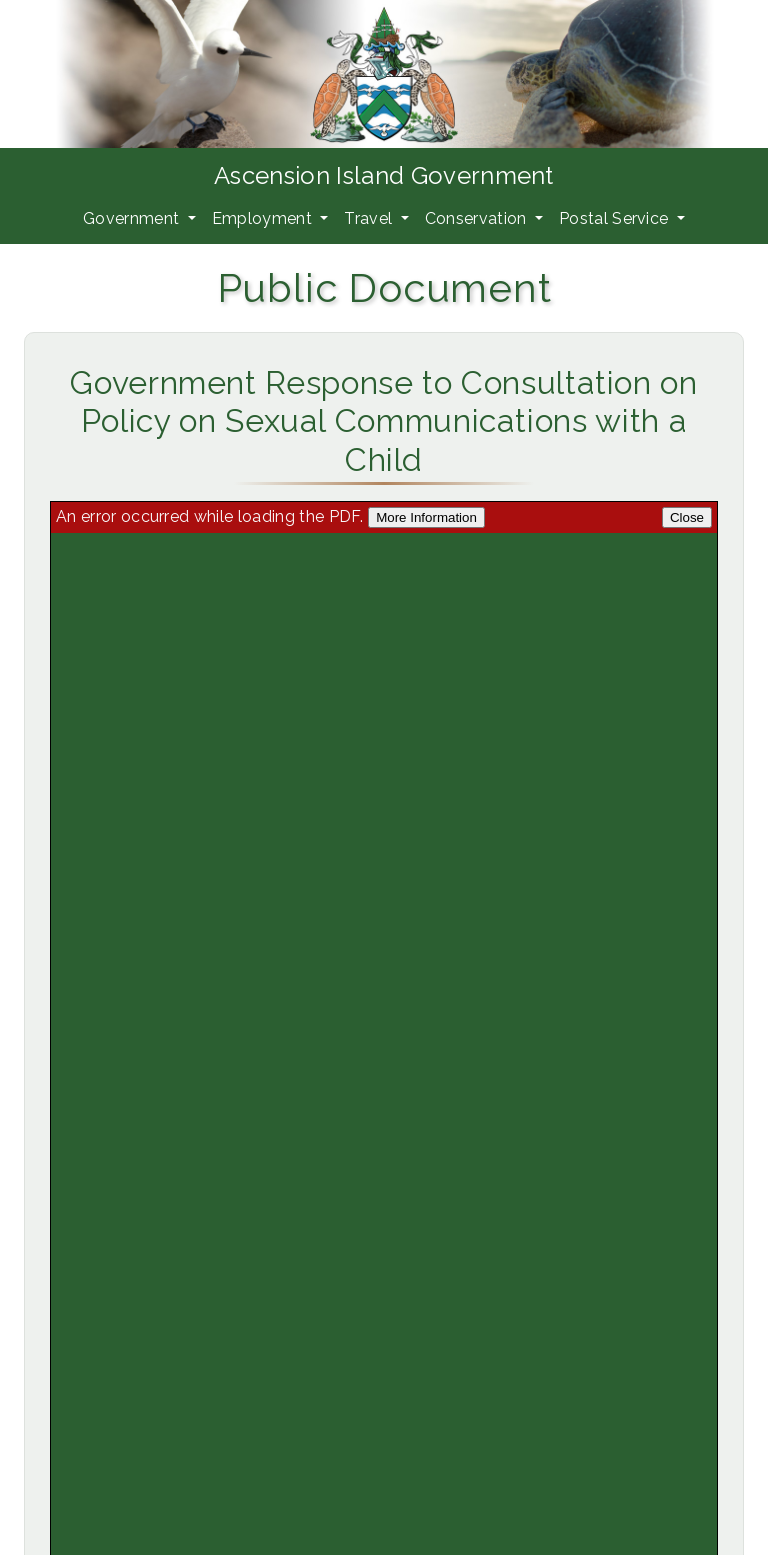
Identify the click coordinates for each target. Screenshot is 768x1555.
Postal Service (616, 218)
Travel (370, 218)
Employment (264, 218)
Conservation (478, 218)
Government (133, 218)
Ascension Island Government (384, 175)
